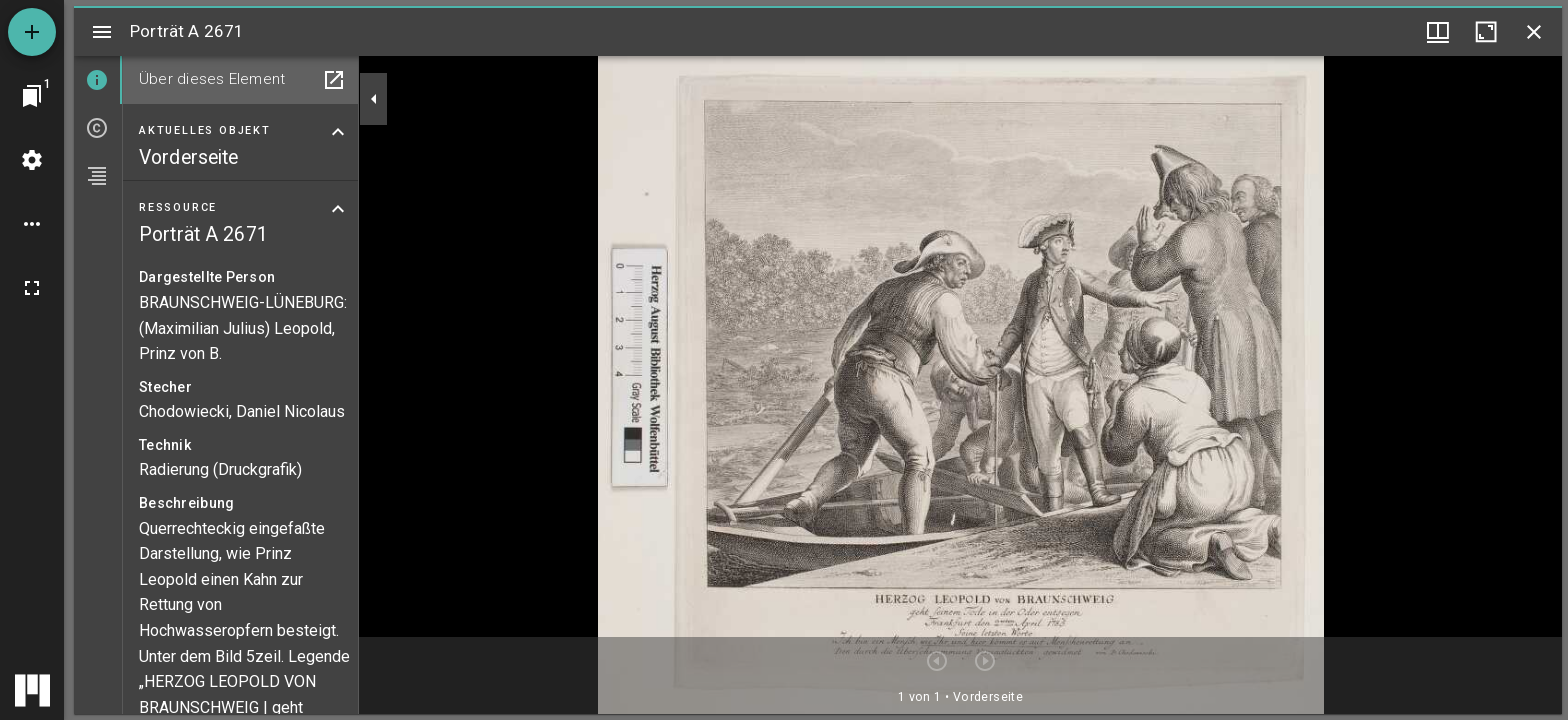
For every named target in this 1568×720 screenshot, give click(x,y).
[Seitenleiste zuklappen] (374, 99)
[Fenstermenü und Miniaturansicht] (1438, 32)
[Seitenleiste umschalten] (102, 32)
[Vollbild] (32, 288)
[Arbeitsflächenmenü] (32, 160)
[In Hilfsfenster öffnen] (334, 80)
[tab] (98, 80)
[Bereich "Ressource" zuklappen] (338, 209)
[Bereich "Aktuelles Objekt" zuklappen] (338, 132)
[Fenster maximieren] (1486, 32)
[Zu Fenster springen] (32, 96)
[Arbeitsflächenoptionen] (32, 224)
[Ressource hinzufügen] (32, 32)
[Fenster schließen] (1534, 32)
